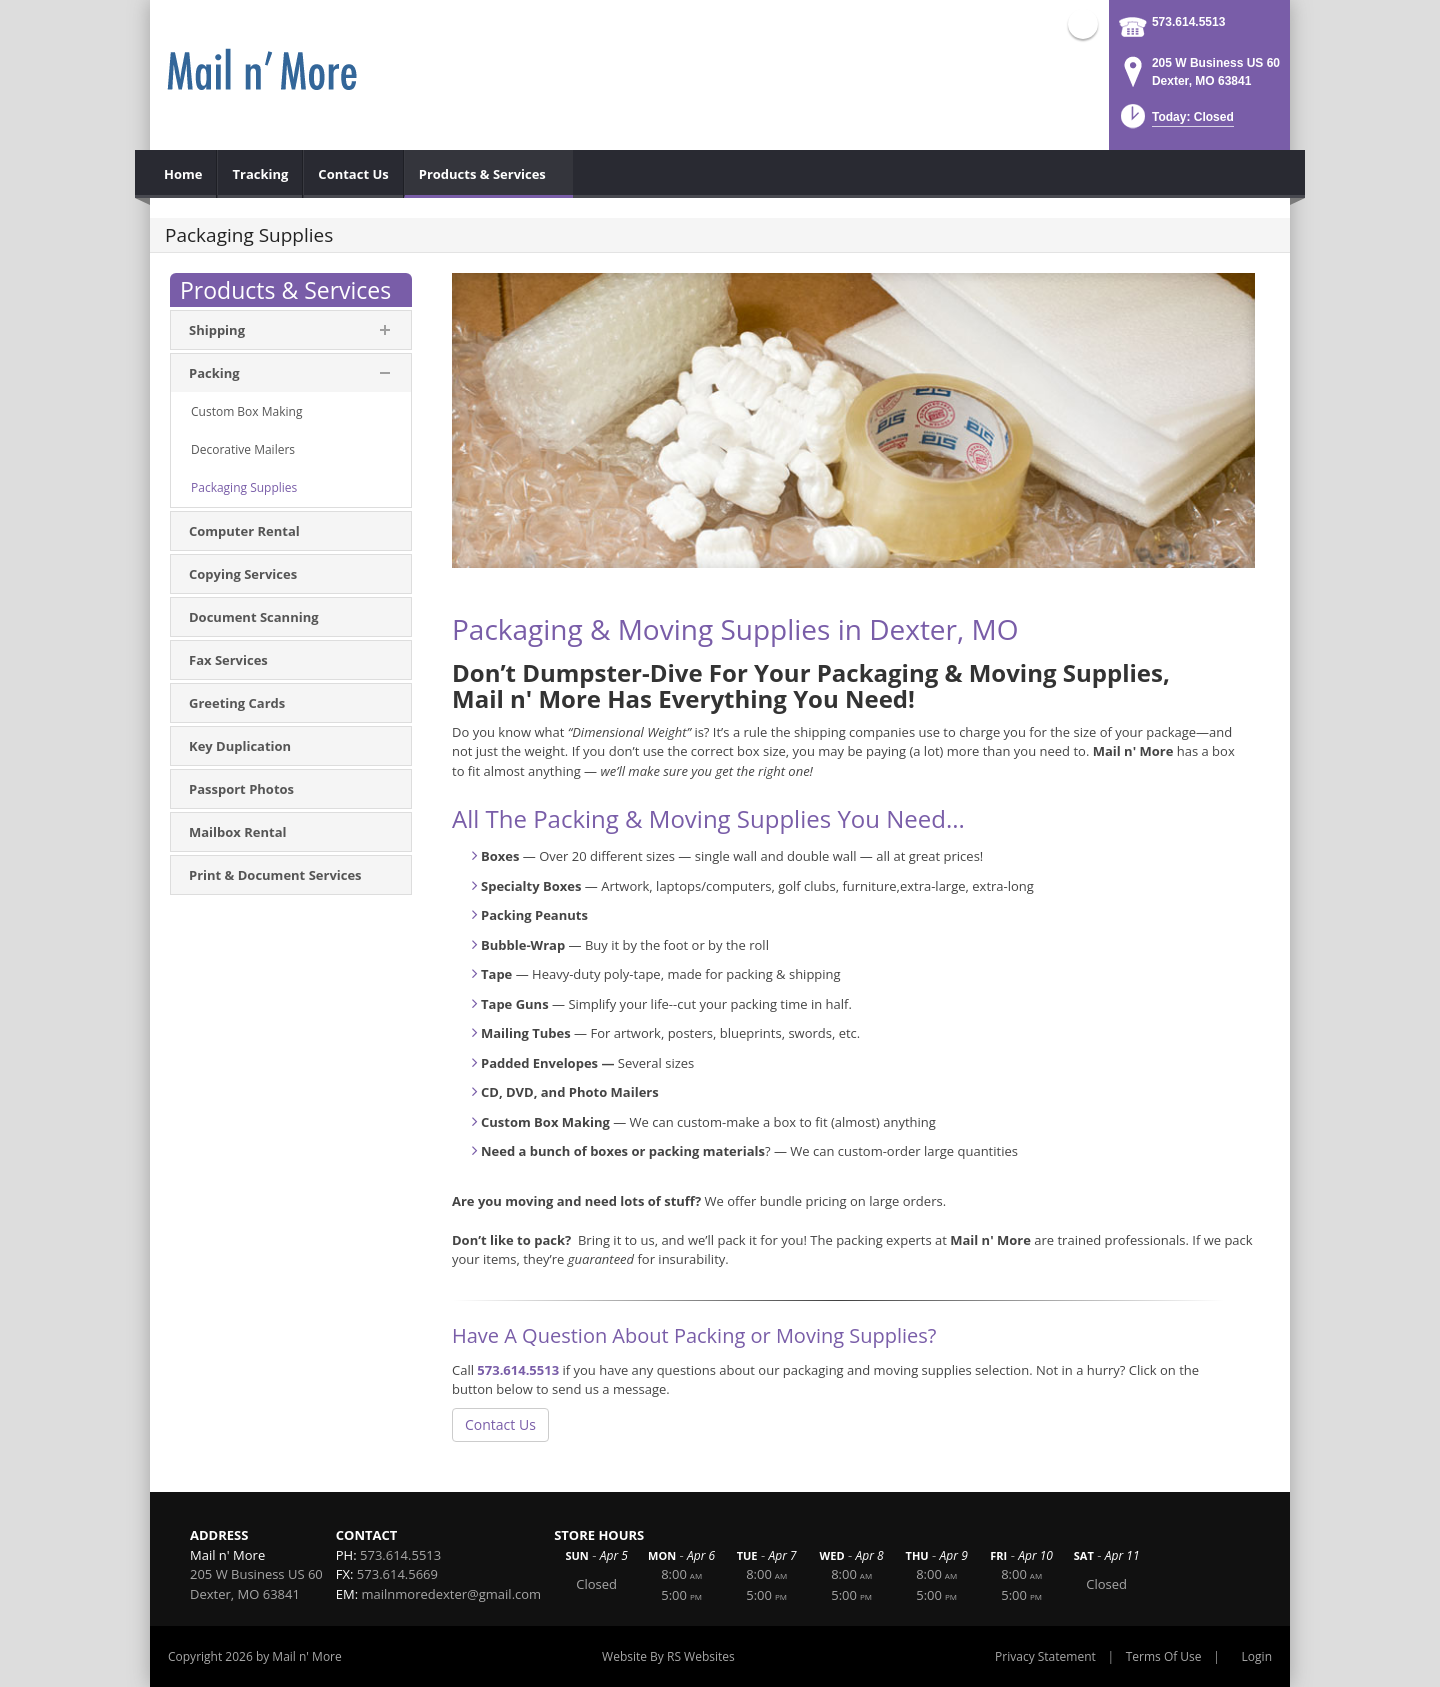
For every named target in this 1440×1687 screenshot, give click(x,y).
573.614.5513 (1188, 22)
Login (1257, 1656)
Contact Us (500, 1424)
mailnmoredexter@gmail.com (452, 1594)
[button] (1175, 122)
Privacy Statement (1045, 1656)
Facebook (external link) (1083, 24)
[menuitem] (183, 174)
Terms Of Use (1164, 1656)
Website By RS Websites (668, 1656)
